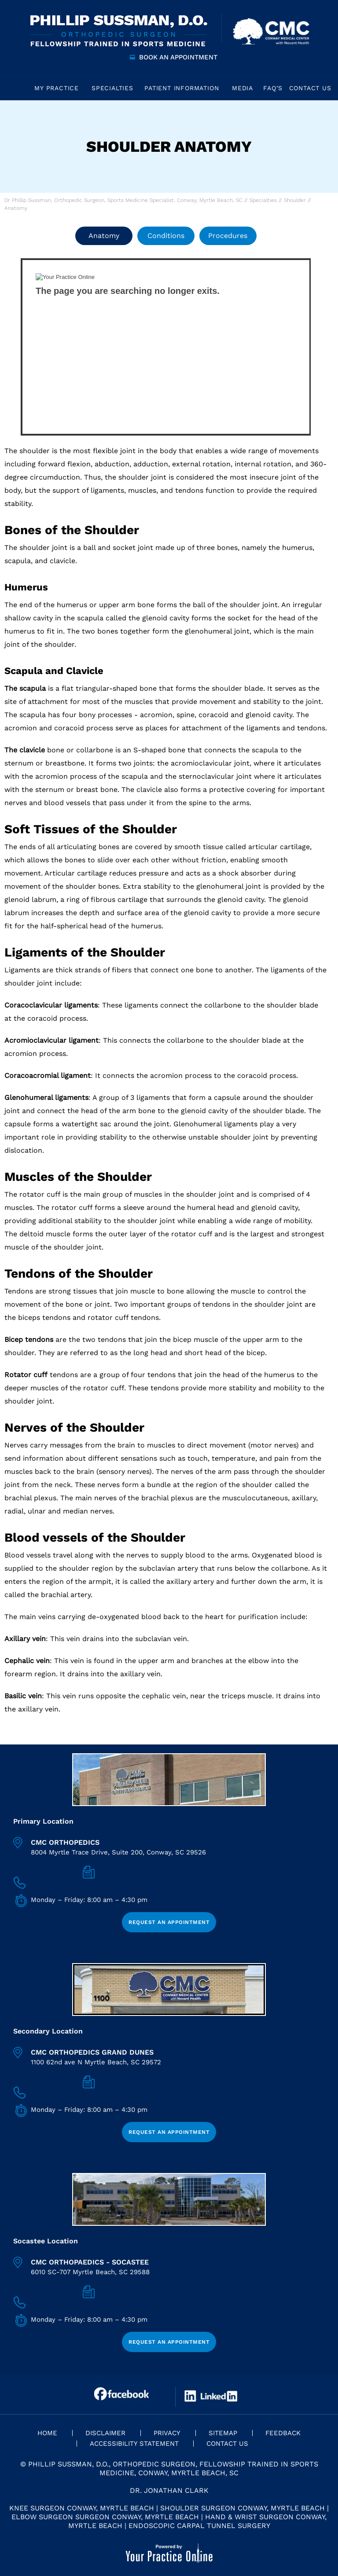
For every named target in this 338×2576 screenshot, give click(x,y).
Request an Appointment (169, 1922)
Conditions (165, 235)
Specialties (263, 200)
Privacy (167, 2433)
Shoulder (295, 200)
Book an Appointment (178, 57)
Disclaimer (105, 2433)
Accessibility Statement (134, 2444)
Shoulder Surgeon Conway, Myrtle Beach (242, 2508)
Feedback (283, 2433)
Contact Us (227, 2444)
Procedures (227, 235)
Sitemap (223, 2433)
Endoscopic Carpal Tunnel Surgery (199, 2525)
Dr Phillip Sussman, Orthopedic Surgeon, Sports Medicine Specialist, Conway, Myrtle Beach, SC (123, 200)
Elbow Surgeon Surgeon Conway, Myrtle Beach (105, 2517)
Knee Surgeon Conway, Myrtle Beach (81, 2508)
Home (15, 88)
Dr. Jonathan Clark (169, 2490)
